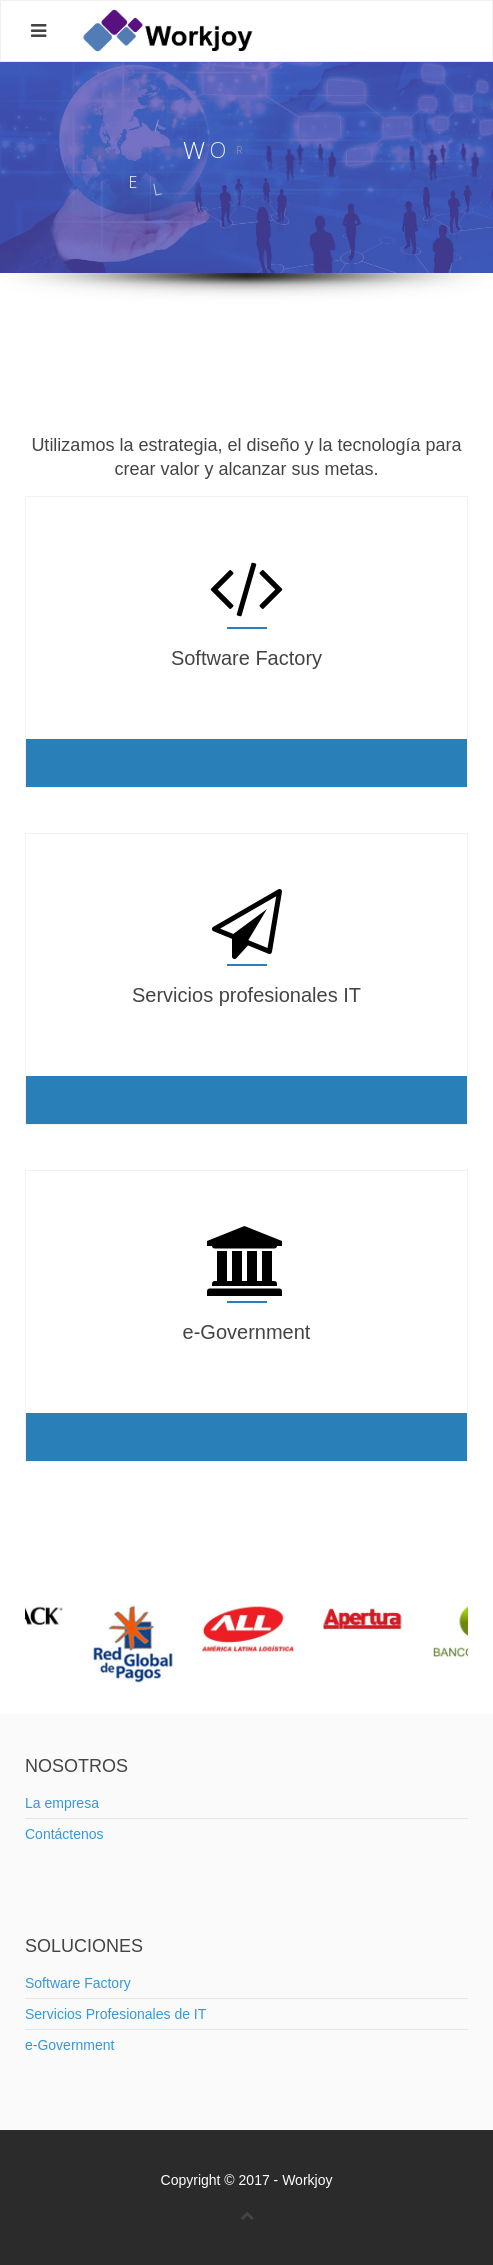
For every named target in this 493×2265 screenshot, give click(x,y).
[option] (247, 1628)
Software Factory (78, 1983)
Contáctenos (64, 1834)
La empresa (62, 1803)
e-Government (69, 2045)
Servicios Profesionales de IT (115, 2014)
